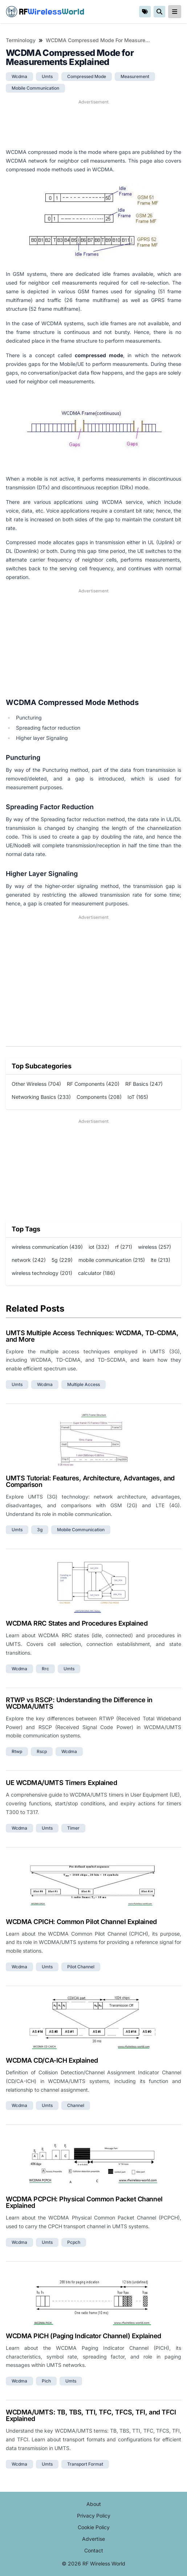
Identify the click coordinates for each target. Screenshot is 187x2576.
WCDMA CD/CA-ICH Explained (52, 2060)
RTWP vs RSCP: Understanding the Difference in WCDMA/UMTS (79, 1703)
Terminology (21, 40)
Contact (93, 2550)
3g (39, 1529)
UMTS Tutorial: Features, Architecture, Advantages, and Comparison (90, 1481)
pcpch (73, 2242)
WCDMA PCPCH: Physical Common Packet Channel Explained (84, 2202)
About (93, 2504)
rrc (45, 1668)
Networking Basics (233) (41, 1097)
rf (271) (123, 1247)
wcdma (19, 76)
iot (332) (99, 1247)
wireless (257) (154, 1247)
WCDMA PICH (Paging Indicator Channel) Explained (83, 2336)
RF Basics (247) (144, 1084)
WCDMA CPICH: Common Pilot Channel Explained (81, 1921)
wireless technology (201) (42, 1273)
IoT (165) (137, 1097)
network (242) (29, 1260)
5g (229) (62, 1260)
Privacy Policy (93, 2515)
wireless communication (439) (47, 1247)
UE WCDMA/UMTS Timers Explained (61, 1782)
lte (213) (160, 1260)
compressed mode (86, 76)
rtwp (17, 1751)
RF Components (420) (93, 1084)
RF (45, 11)
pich (46, 2381)
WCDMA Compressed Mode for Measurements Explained (98, 40)
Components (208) (99, 1097)
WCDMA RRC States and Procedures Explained (77, 1623)
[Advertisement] (93, 124)
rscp (42, 1751)
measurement (135, 76)
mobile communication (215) (111, 1260)
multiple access (83, 1384)
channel (75, 2105)
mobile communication (35, 88)
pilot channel (80, 1966)
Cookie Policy (94, 2527)
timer (73, 1828)
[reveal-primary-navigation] (174, 11)
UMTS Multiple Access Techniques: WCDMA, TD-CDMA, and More (92, 1336)
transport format (85, 2464)
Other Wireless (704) (36, 1084)
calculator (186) (96, 1273)
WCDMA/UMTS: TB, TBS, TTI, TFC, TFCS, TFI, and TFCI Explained (91, 2415)
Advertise (93, 2539)
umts (47, 76)
